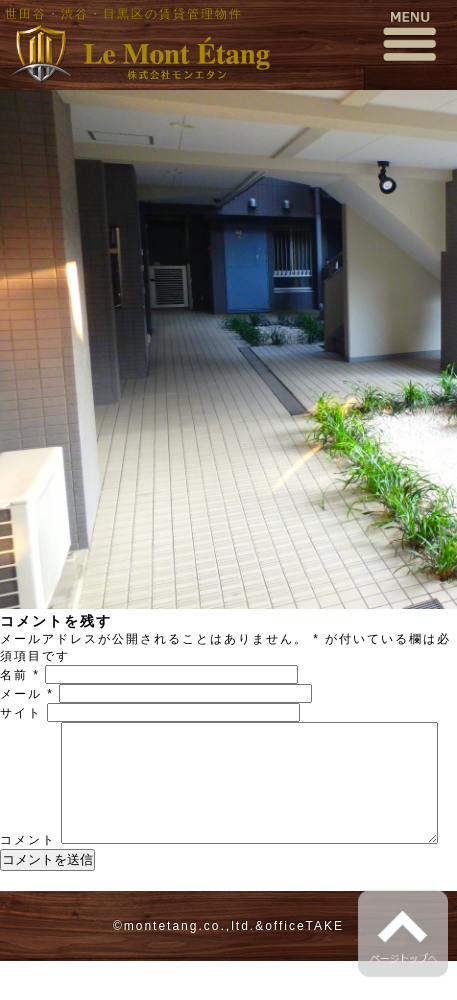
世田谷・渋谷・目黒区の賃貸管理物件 (124, 14)
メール (27, 694)
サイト (21, 713)
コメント (28, 730)
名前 (20, 675)
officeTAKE (304, 965)
